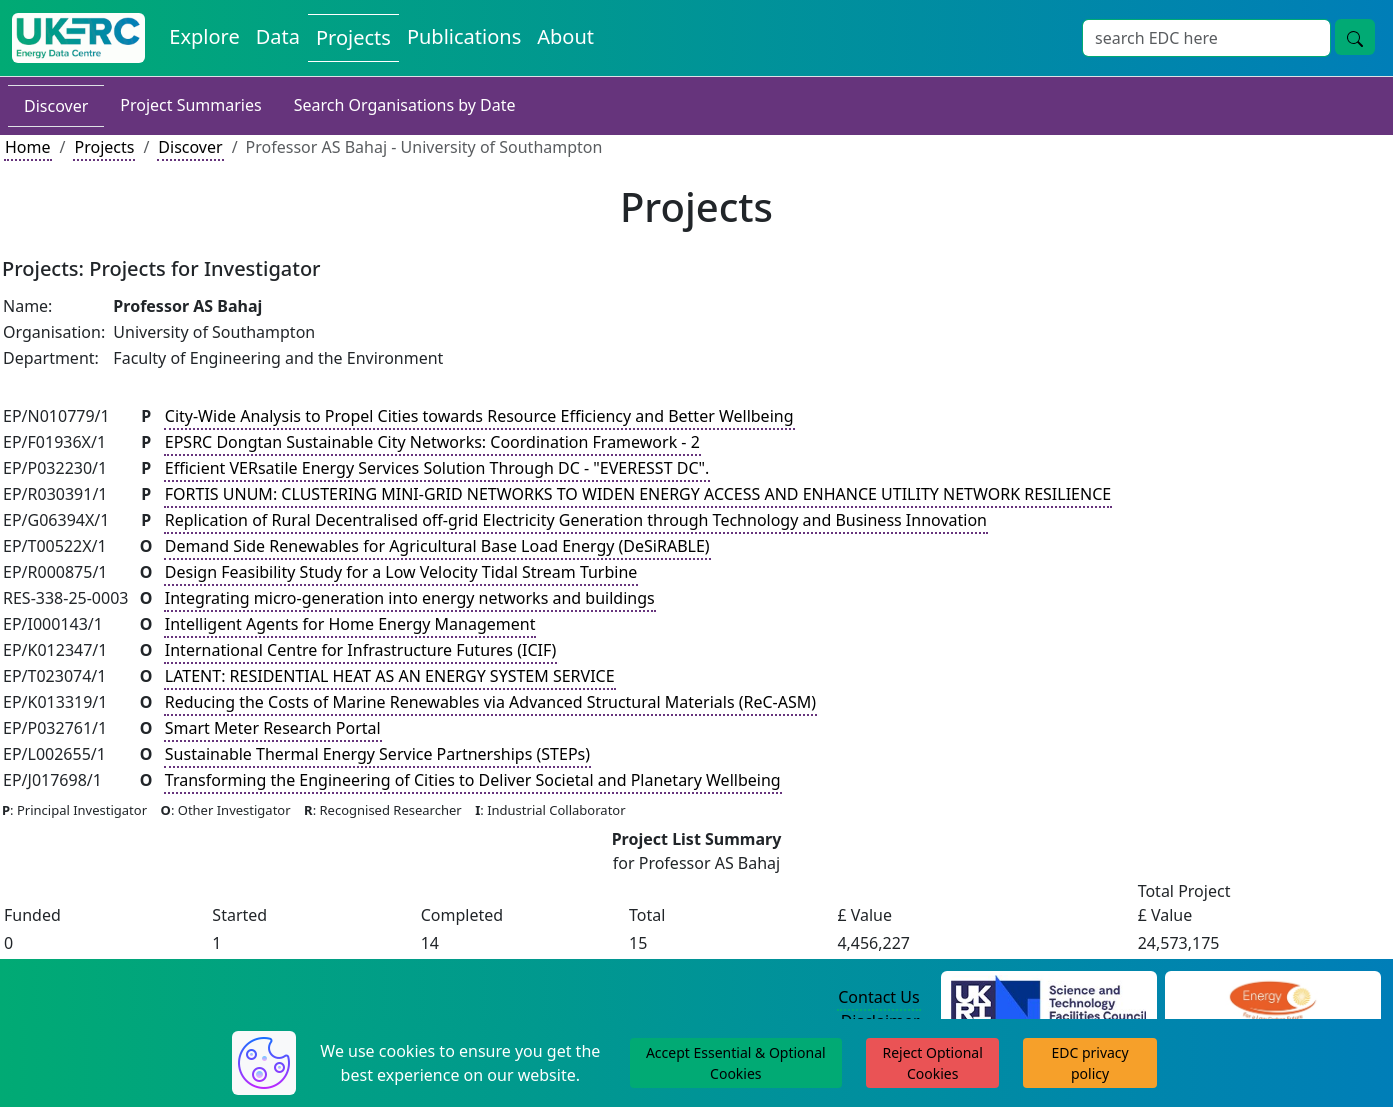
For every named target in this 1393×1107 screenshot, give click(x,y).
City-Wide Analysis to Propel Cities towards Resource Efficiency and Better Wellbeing (479, 416)
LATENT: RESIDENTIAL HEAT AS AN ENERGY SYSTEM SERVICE (390, 676)
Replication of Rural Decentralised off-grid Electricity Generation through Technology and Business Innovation (576, 520)
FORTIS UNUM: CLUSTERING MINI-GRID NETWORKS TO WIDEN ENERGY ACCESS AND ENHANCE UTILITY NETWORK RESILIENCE (638, 494)
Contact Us (878, 997)
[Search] (1206, 38)
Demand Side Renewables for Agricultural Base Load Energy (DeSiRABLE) (437, 546)
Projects (353, 37)
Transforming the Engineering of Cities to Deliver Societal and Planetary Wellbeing (473, 780)
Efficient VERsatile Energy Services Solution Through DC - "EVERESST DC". (437, 468)
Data (278, 36)
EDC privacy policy (1089, 1063)
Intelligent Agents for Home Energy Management (350, 624)
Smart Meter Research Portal (273, 728)
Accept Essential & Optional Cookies (736, 1063)
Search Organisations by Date (405, 105)
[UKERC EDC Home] (78, 38)
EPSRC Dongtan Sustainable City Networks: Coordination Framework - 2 (432, 442)
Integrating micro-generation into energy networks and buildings (410, 598)
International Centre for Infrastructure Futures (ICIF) (361, 650)
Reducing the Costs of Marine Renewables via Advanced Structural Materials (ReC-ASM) (490, 702)
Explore (204, 36)
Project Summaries (190, 105)
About (565, 36)
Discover (56, 106)
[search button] (1355, 37)
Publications (464, 36)
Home (28, 147)
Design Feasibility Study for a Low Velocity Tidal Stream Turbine (401, 572)
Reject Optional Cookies (932, 1063)
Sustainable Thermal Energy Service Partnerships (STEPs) (377, 754)
